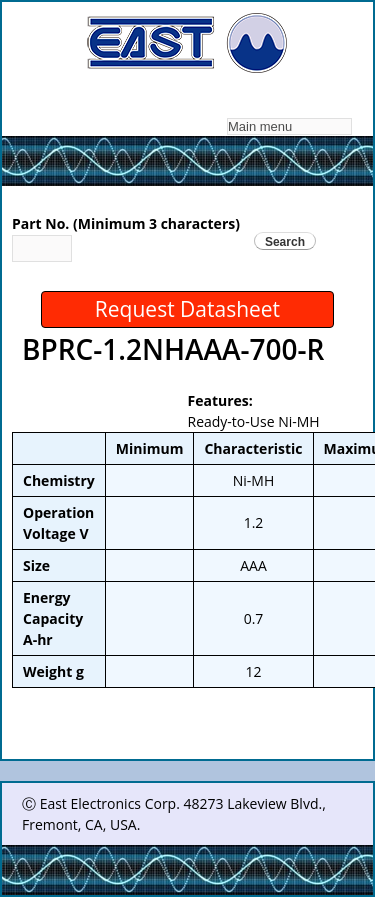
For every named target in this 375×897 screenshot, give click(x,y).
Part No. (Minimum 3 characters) (126, 223)
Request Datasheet (187, 309)
